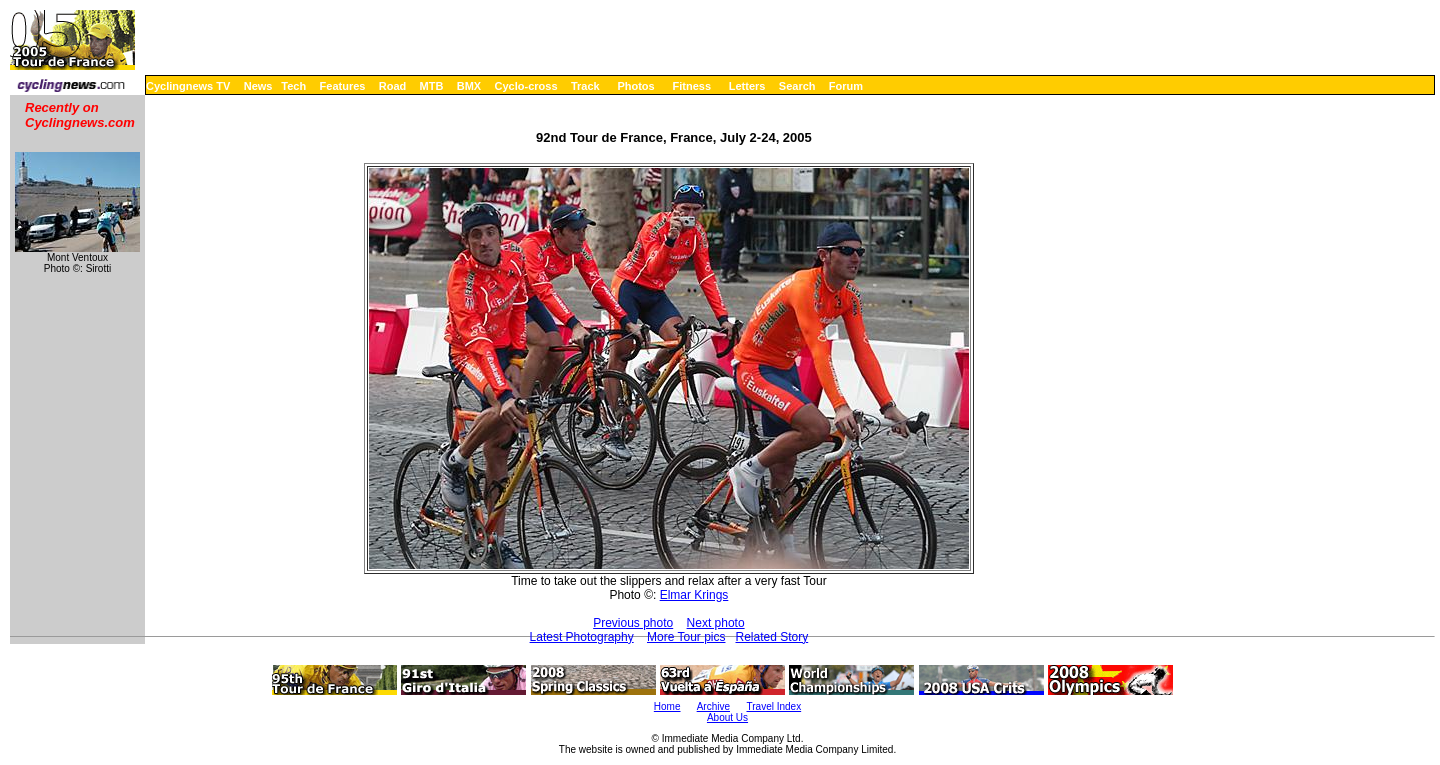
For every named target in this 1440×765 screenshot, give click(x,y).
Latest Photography (582, 637)
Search (797, 86)
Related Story (772, 637)
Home (667, 706)
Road (393, 86)
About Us (727, 717)
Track (585, 86)
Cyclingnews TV (188, 86)
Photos (635, 86)
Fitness (691, 86)
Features (343, 86)
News (258, 86)
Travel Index (774, 706)
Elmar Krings (694, 595)
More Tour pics (686, 637)
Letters (747, 86)
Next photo (716, 623)
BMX (469, 86)
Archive (713, 706)
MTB (432, 86)
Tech (293, 86)
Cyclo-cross (526, 86)
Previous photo (633, 623)
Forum (846, 86)
